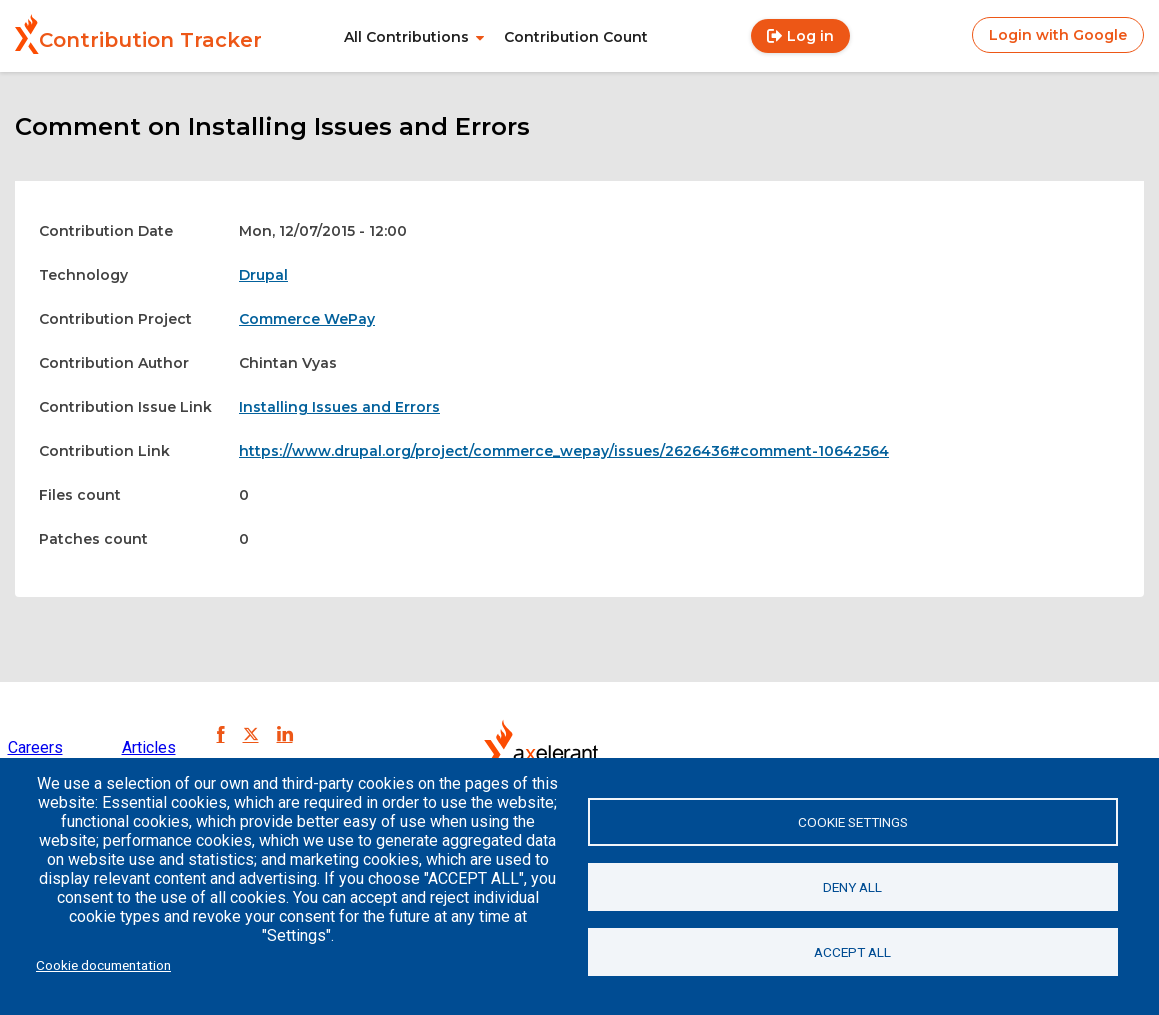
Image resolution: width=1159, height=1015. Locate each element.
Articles (149, 747)
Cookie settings (853, 822)
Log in (810, 36)
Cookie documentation (103, 965)
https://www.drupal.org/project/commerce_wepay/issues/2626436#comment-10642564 (564, 451)
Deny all (852, 887)
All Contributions (406, 37)
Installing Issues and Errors (339, 407)
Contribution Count (576, 37)
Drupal (263, 275)
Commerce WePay (307, 319)
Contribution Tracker (150, 40)
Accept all (852, 952)
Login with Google (1058, 35)
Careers (35, 747)
